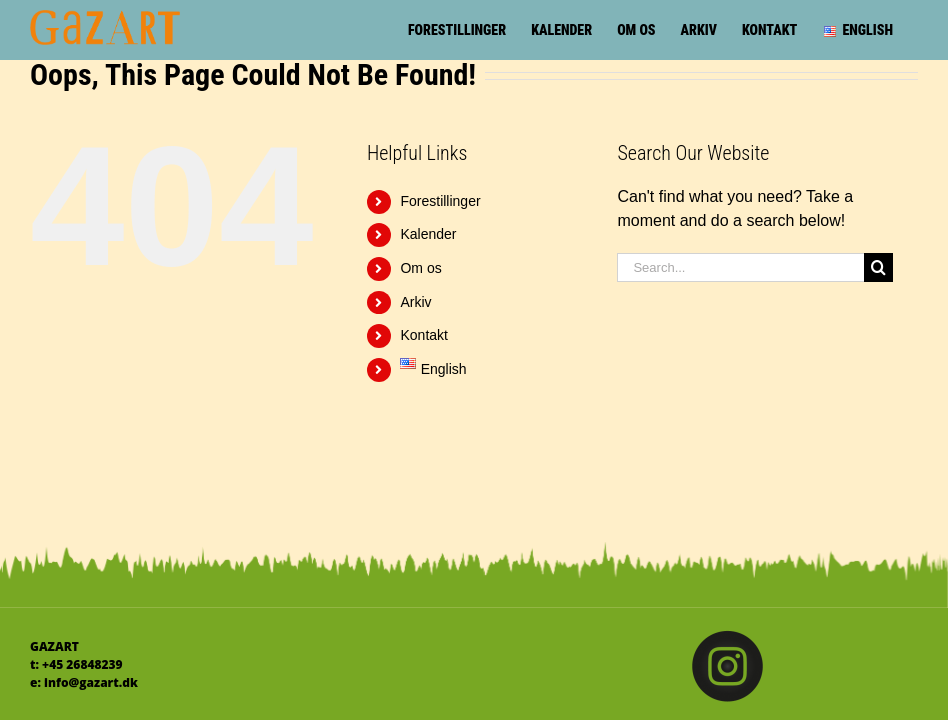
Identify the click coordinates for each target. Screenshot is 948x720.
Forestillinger (440, 201)
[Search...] (740, 267)
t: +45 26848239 (76, 664)
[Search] (878, 267)
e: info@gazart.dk (84, 682)
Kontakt (423, 335)
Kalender (428, 234)
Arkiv (415, 302)
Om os (420, 268)
